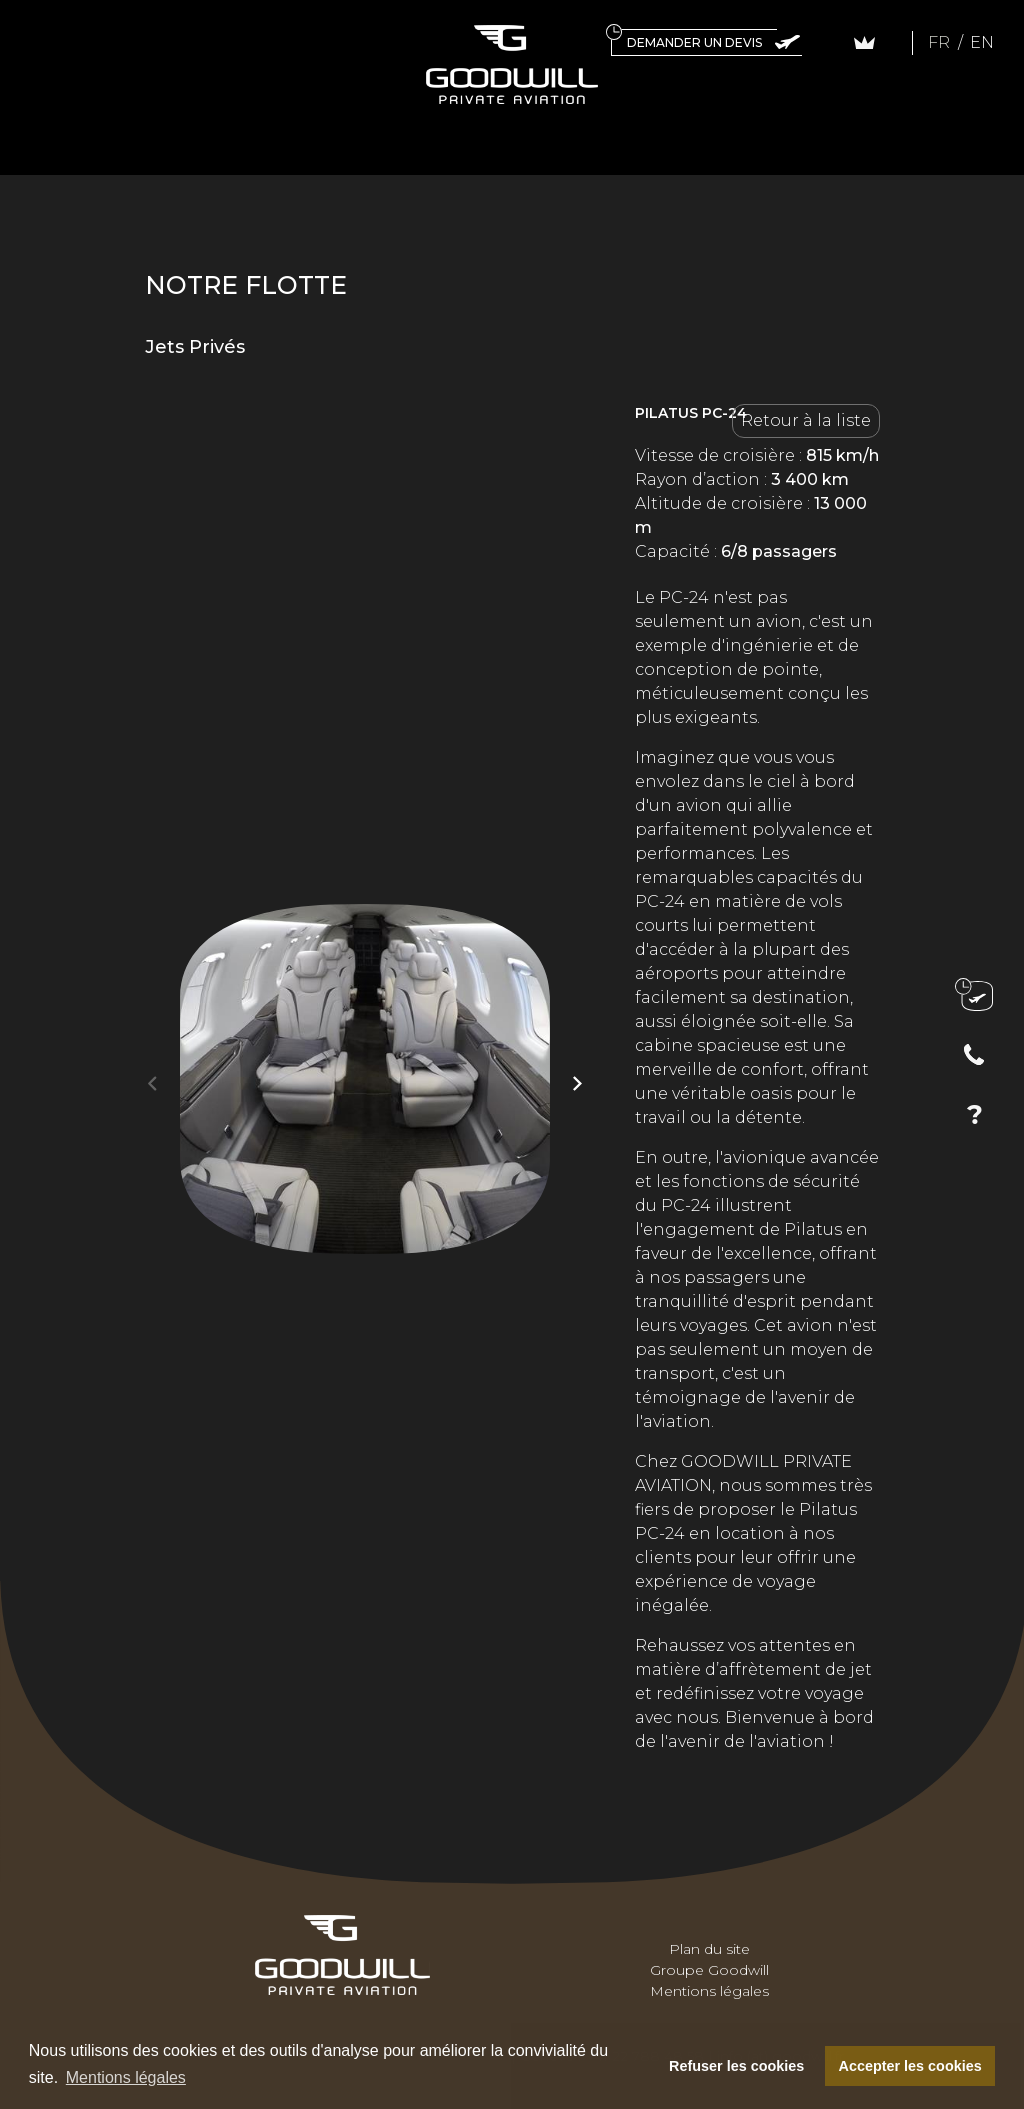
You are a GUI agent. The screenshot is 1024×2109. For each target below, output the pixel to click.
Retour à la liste (806, 420)
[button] (577, 1083)
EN (982, 42)
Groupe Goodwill (709, 1970)
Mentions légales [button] (126, 2077)
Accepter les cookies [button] (910, 2066)
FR (941, 42)
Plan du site (709, 1949)
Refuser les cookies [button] (736, 2066)
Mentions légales (709, 1991)
